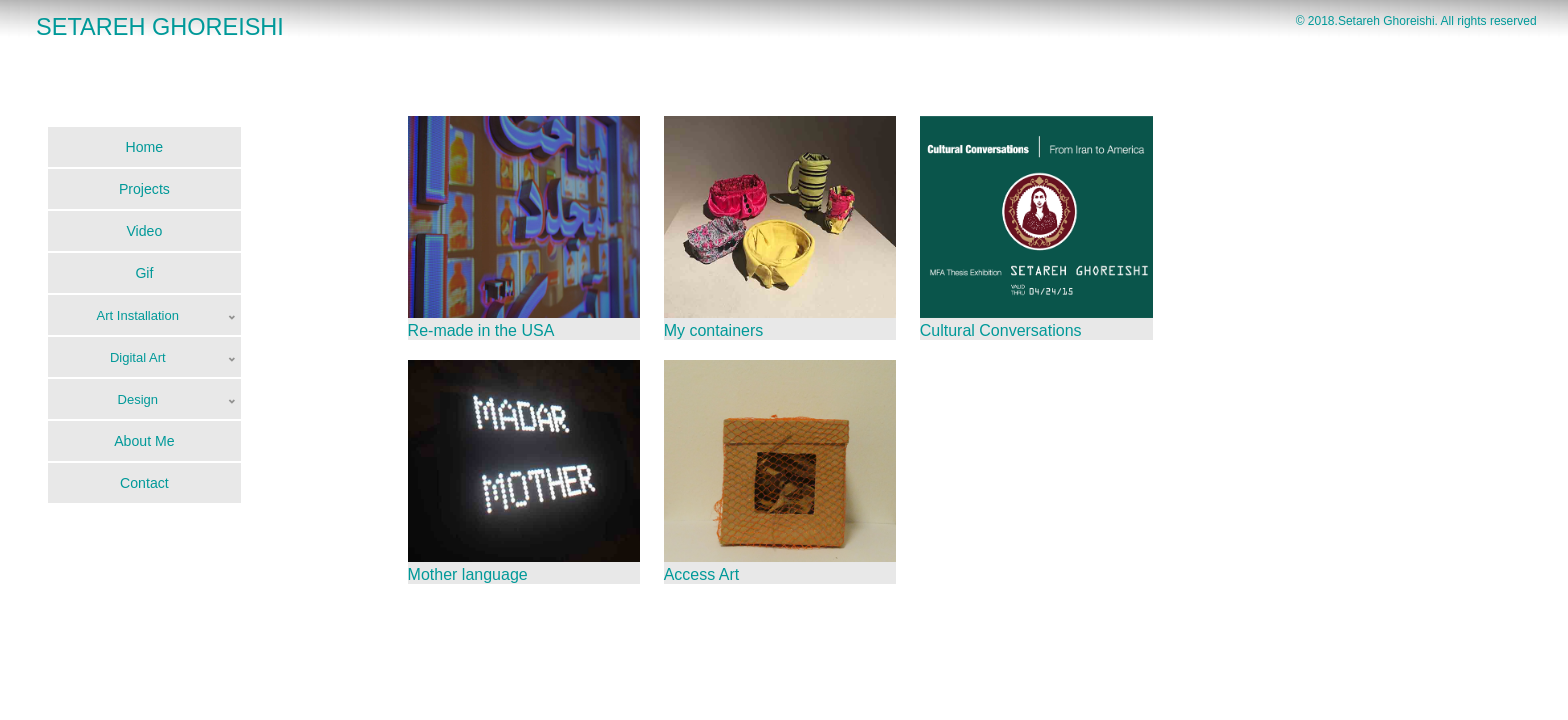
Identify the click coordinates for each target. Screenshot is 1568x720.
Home (145, 147)
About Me (144, 441)
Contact (144, 483)
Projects (144, 189)
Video (144, 231)
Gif (144, 273)
